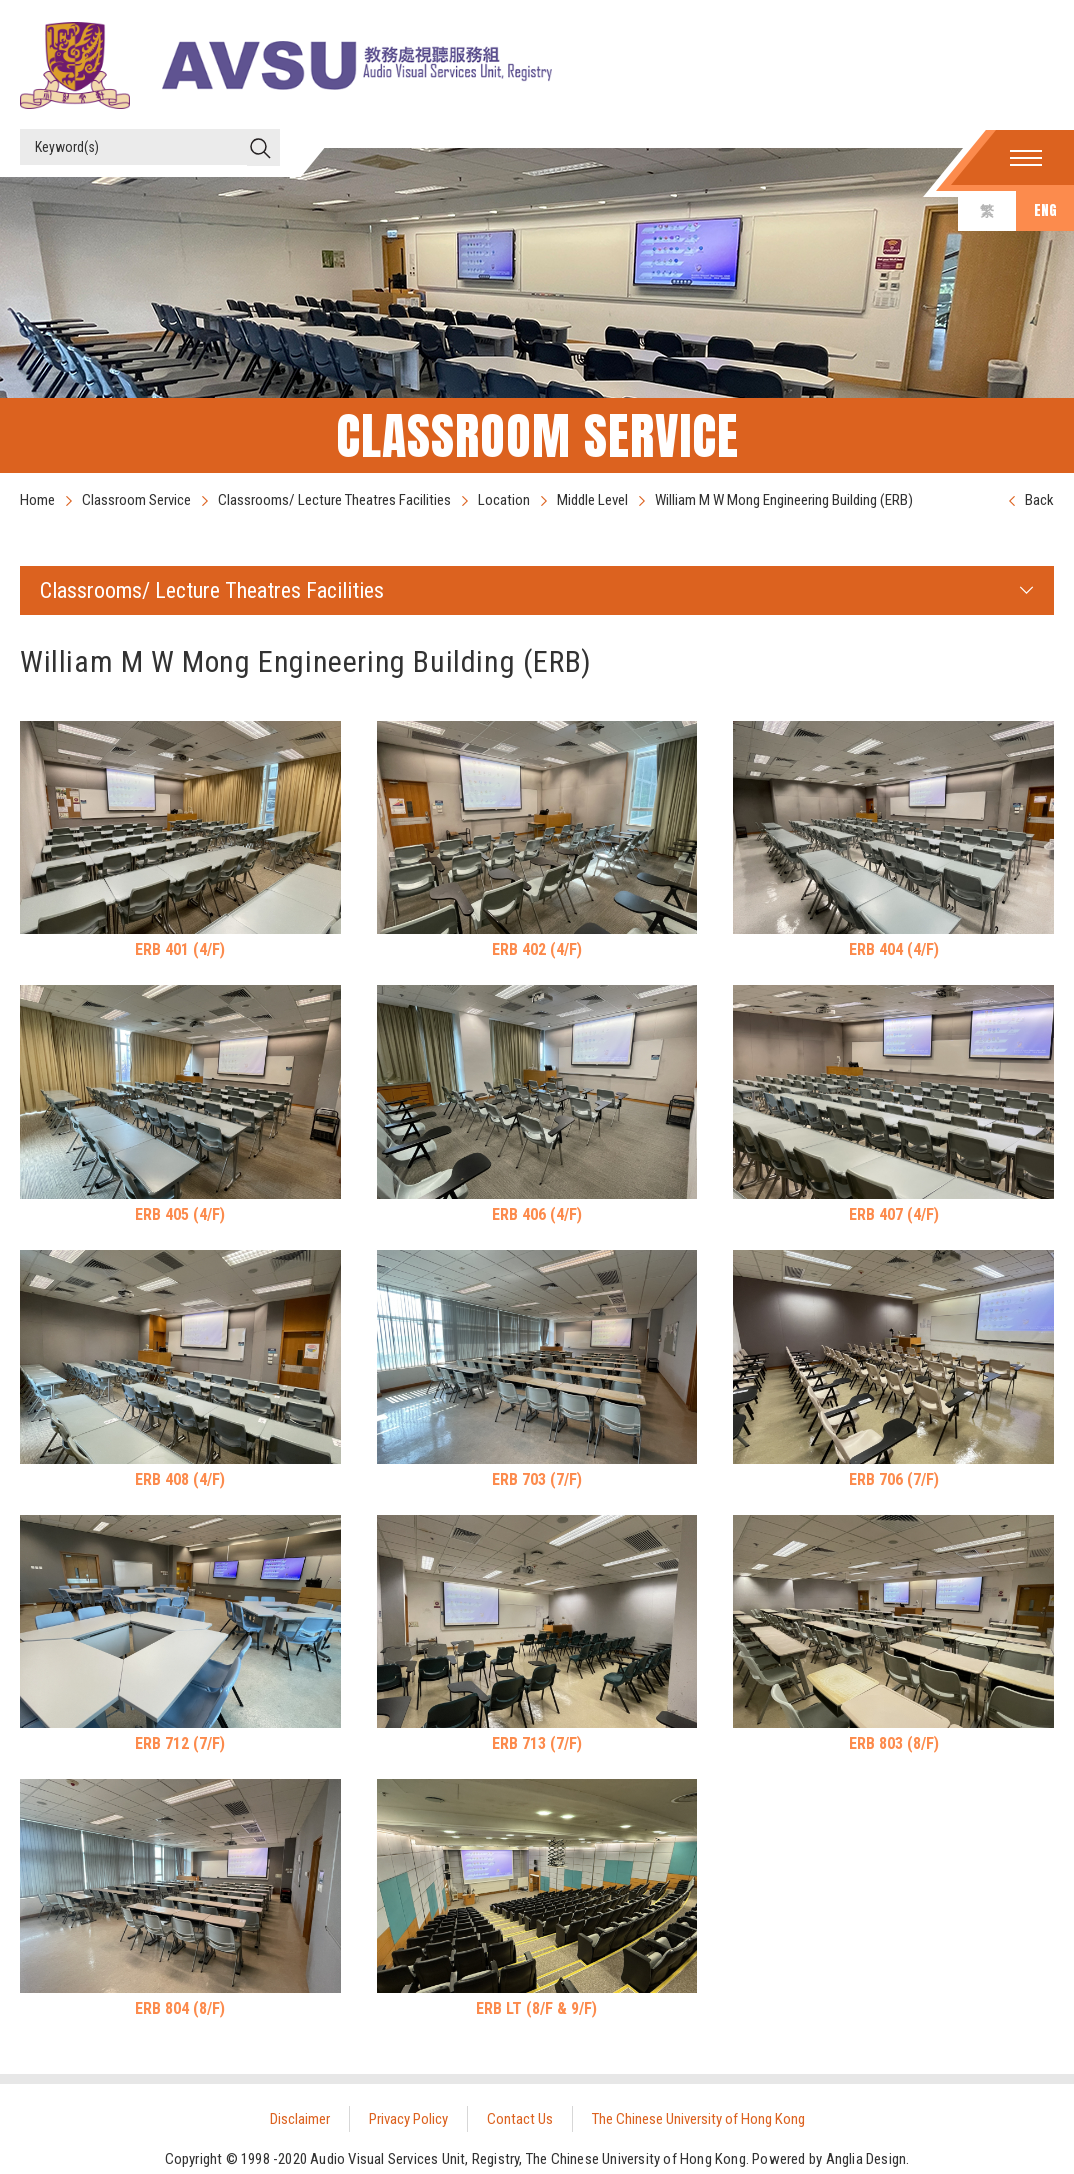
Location (504, 500)
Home (37, 500)
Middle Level (592, 500)
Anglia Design (866, 2159)
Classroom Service (136, 500)
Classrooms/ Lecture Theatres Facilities (334, 500)
